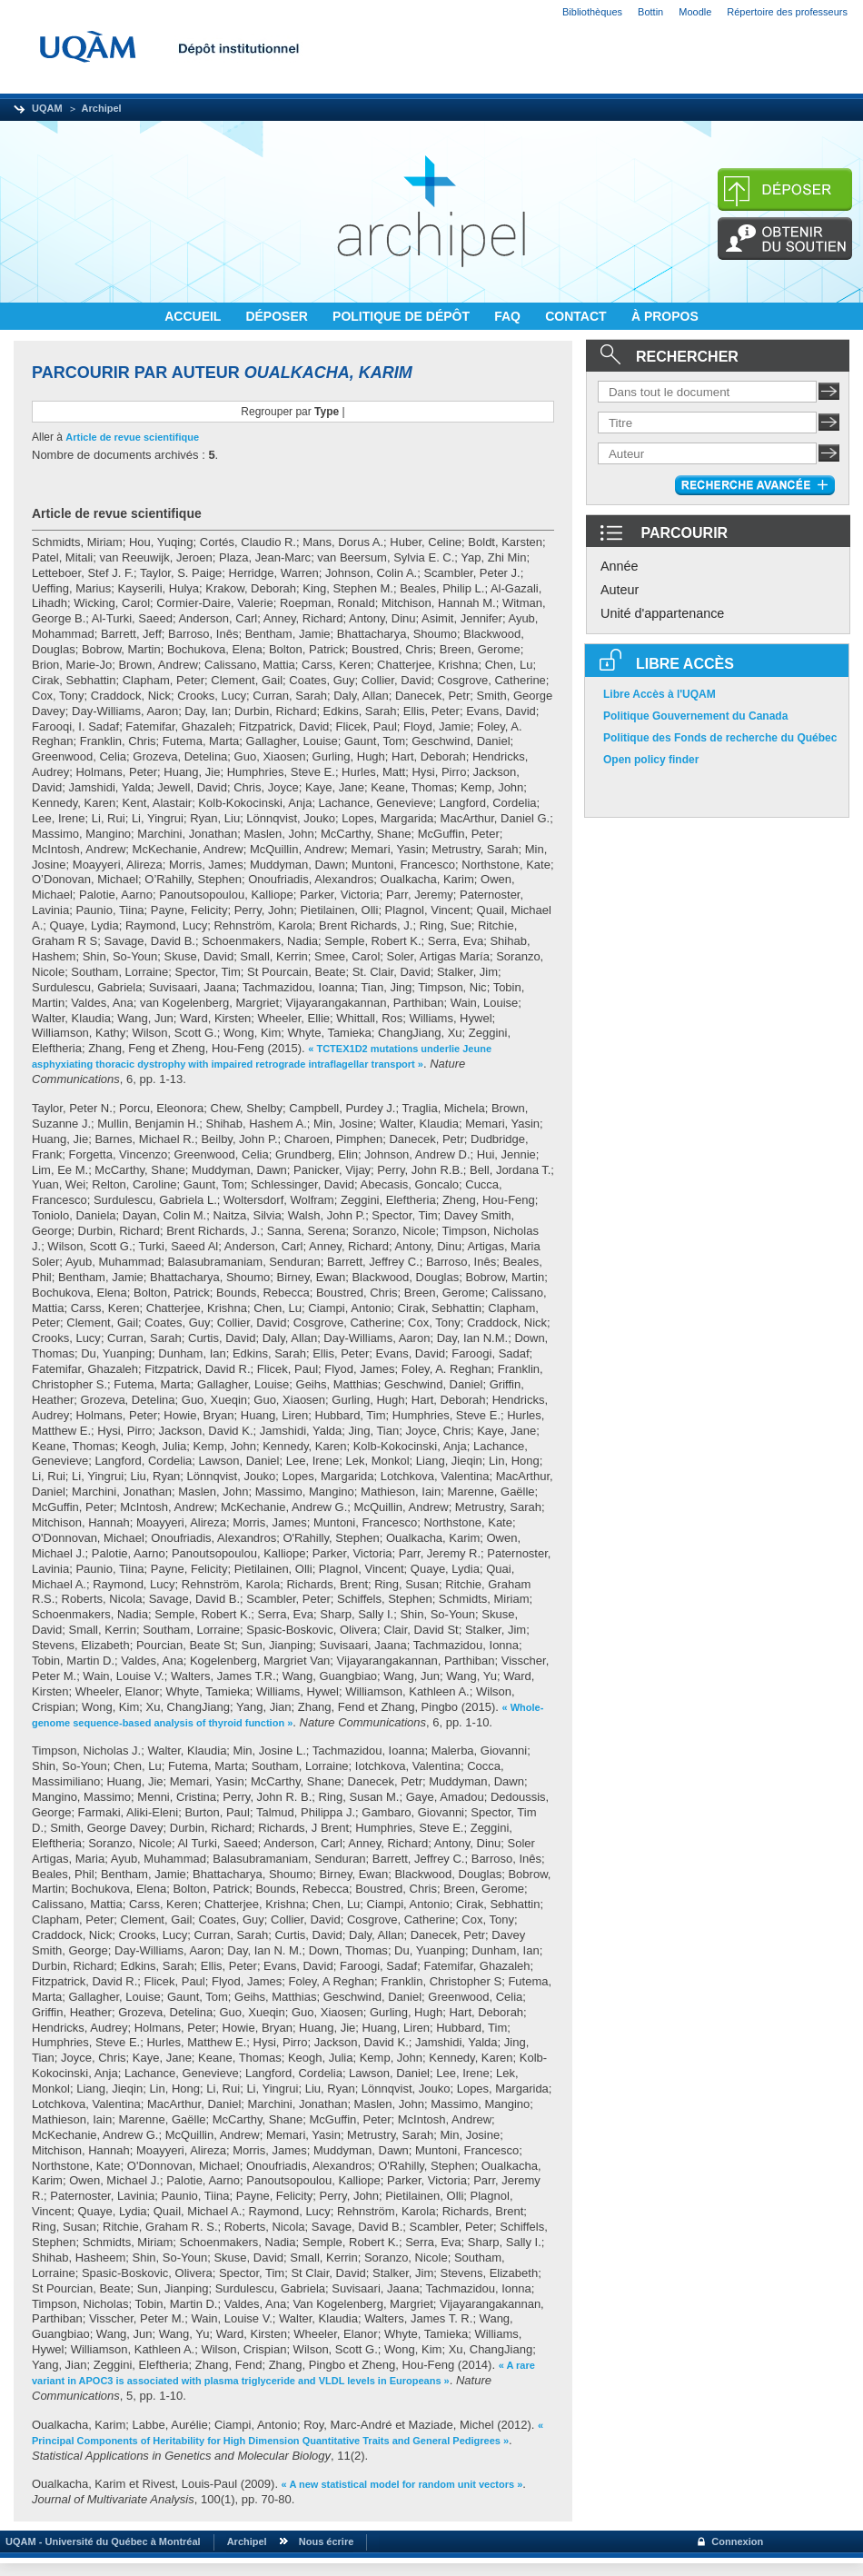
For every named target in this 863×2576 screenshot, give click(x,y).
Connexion (737, 2541)
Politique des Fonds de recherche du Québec (720, 737)
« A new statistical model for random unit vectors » (402, 2484)
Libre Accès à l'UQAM (659, 694)
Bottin (650, 11)
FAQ (509, 316)
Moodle (695, 11)
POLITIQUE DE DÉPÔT (402, 316)
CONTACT (577, 316)
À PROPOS (665, 316)
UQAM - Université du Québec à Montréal (100, 2541)
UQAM (47, 108)
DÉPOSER (278, 316)
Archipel (102, 108)
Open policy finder (651, 759)
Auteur (619, 589)
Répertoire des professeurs (787, 11)
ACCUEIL (194, 316)
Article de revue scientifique (132, 437)
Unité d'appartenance (662, 613)
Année (619, 566)
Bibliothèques (592, 11)
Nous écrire (326, 2541)
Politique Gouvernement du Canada (695, 716)
